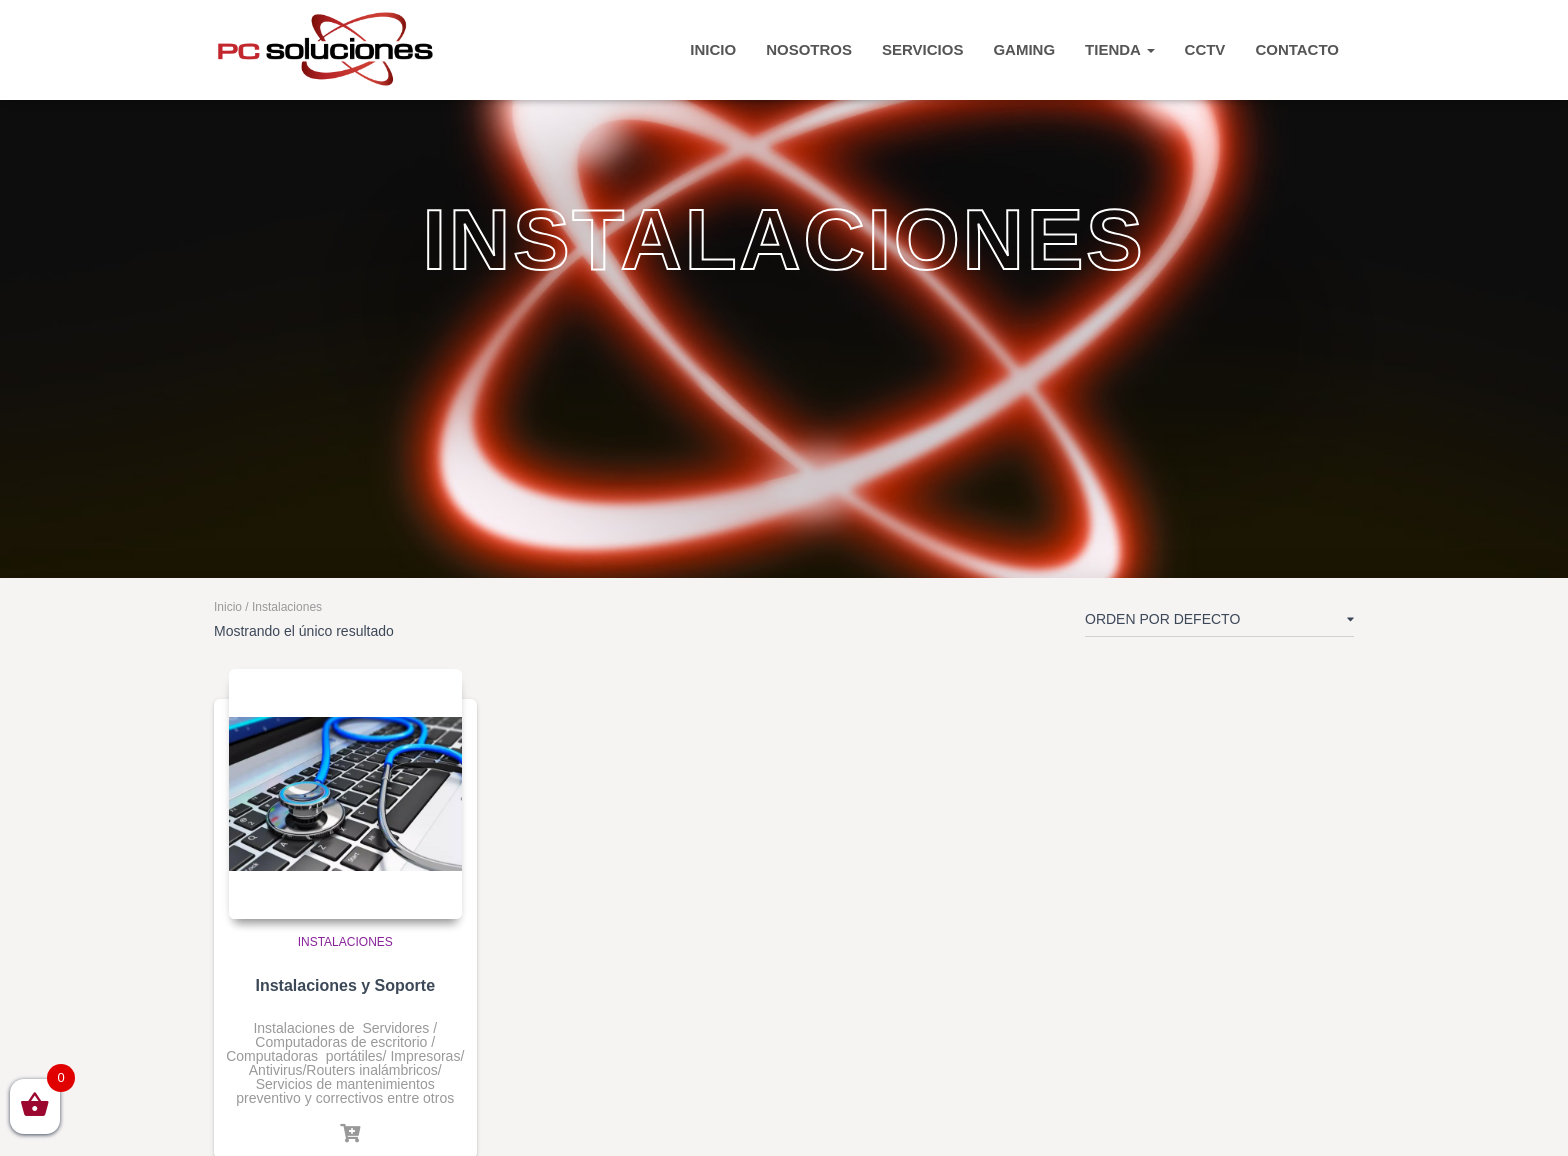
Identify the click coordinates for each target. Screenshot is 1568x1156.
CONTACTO (1297, 49)
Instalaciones (345, 942)
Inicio (228, 607)
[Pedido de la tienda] (1219, 623)
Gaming (1024, 49)
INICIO (713, 49)
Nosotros (809, 49)
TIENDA (1119, 49)
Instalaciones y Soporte (345, 985)
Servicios (922, 49)
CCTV (1205, 49)
